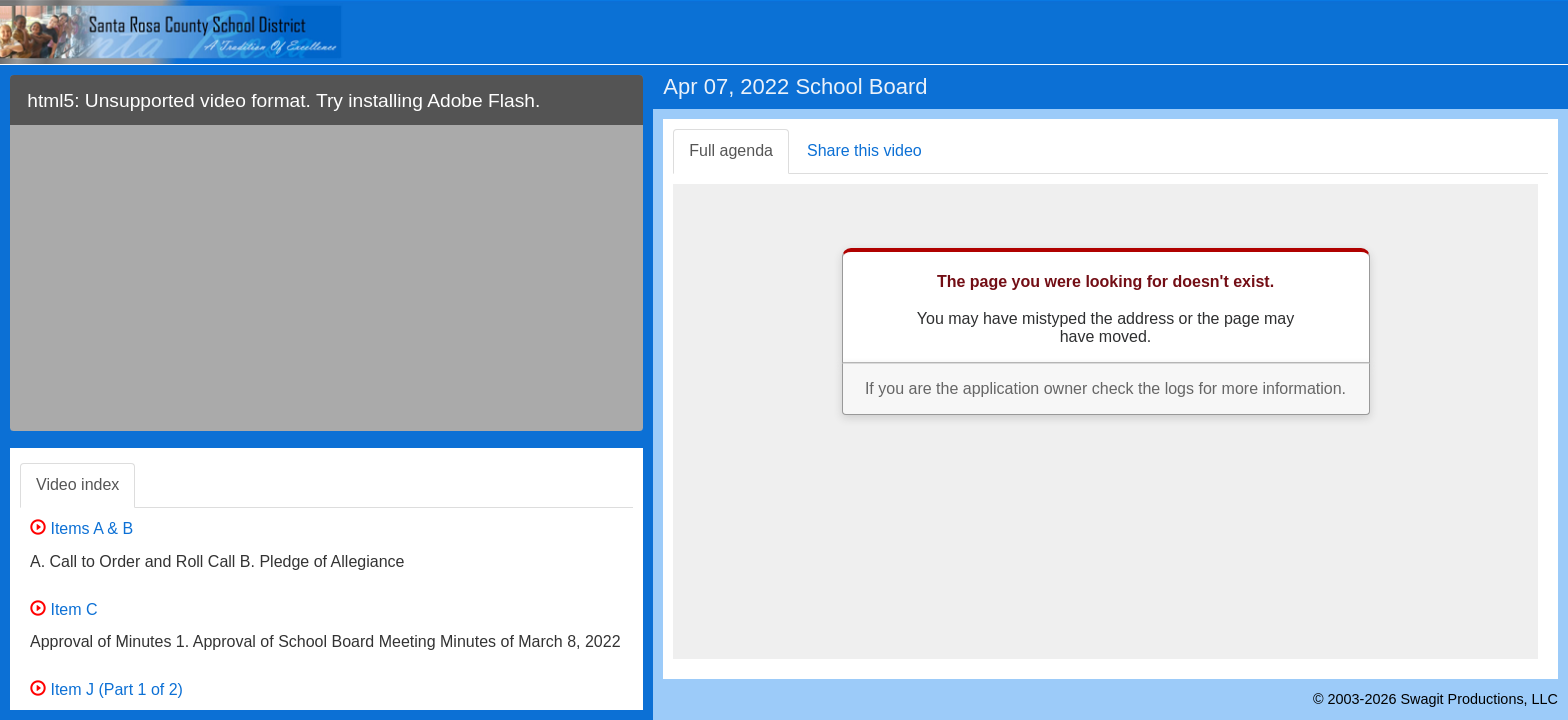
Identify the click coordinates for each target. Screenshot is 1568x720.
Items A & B (81, 528)
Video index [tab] (77, 484)
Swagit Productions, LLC (1479, 699)
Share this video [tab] (864, 150)
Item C (64, 609)
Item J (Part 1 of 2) (106, 689)
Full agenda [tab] (731, 150)
